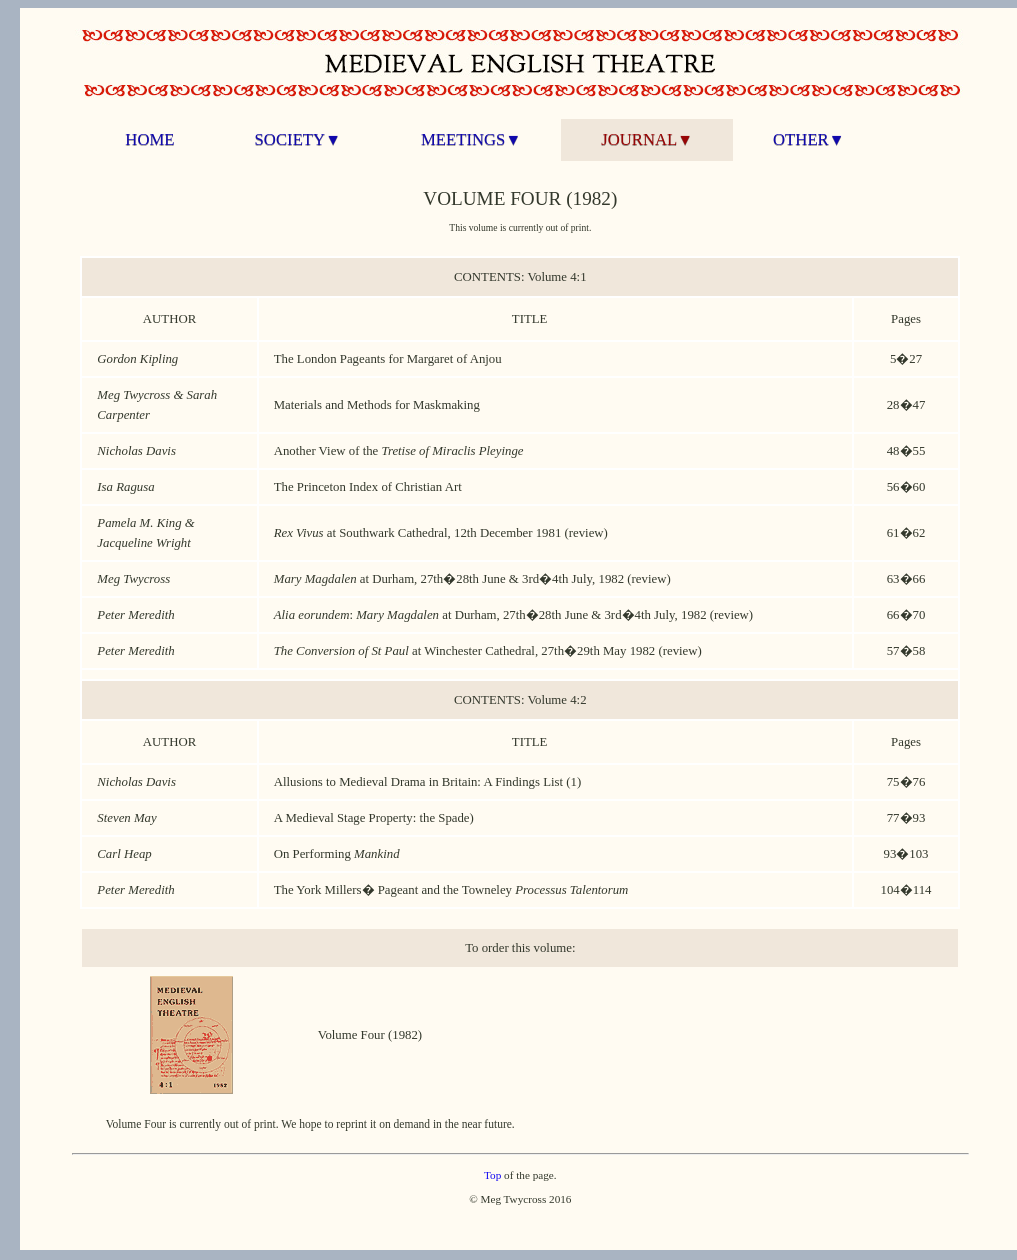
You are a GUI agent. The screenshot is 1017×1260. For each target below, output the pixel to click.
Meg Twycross (133, 579)
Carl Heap (124, 854)
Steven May (126, 818)
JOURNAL (647, 139)
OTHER (808, 139)
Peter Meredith (135, 615)
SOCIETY (298, 139)
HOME (149, 139)
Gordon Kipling (137, 359)
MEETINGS (471, 139)
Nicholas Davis (136, 451)
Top (492, 1175)
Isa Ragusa (125, 487)
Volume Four (351, 1035)
